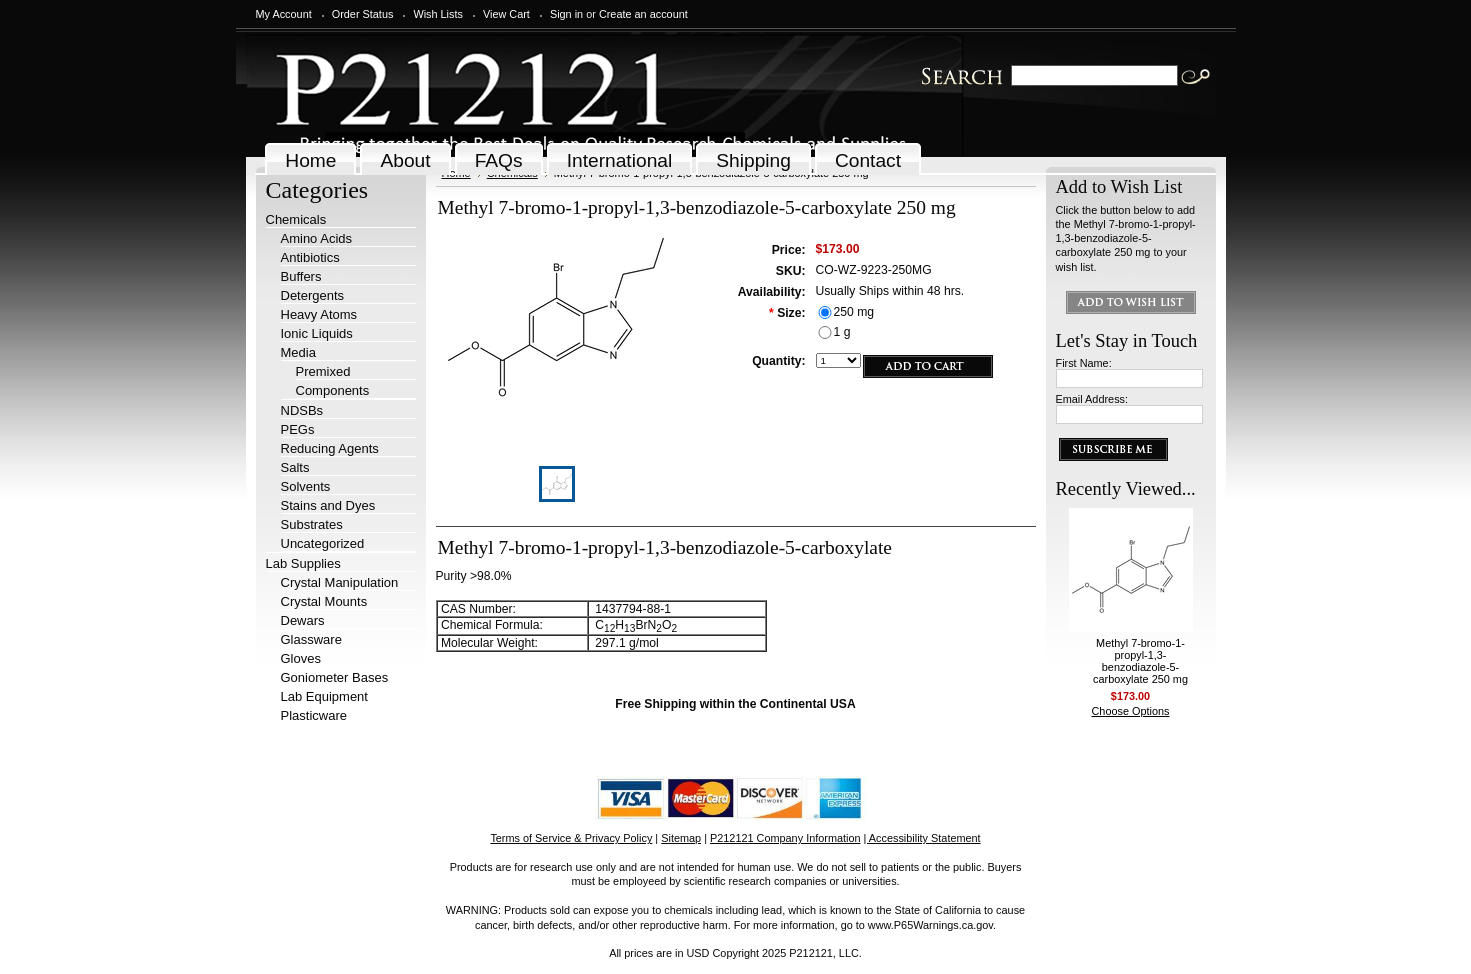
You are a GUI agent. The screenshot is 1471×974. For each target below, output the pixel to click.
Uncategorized (323, 543)
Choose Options (1131, 711)
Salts (295, 467)
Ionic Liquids (317, 333)
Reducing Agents (330, 448)
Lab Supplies (303, 563)
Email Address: (1092, 399)
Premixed (323, 371)
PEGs (298, 429)
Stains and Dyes (328, 505)
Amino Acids (317, 238)
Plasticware (314, 715)
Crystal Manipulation (340, 582)
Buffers (301, 276)
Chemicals (296, 219)
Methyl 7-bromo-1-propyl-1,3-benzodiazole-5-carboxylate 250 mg (1140, 661)
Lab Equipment (324, 696)
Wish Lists (438, 14)
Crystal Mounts (324, 601)
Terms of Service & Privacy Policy (571, 838)
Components (333, 390)
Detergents (313, 295)
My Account (284, 14)
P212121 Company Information (785, 838)
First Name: (1084, 363)
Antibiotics (310, 257)
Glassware (311, 639)
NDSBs (302, 410)
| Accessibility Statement (922, 838)
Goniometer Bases (335, 677)
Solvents (306, 486)
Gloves (301, 658)
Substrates (312, 524)
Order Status (363, 14)
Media (298, 352)
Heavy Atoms (319, 314)
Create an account (643, 14)
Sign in (566, 14)
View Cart (506, 14)
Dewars (303, 620)
